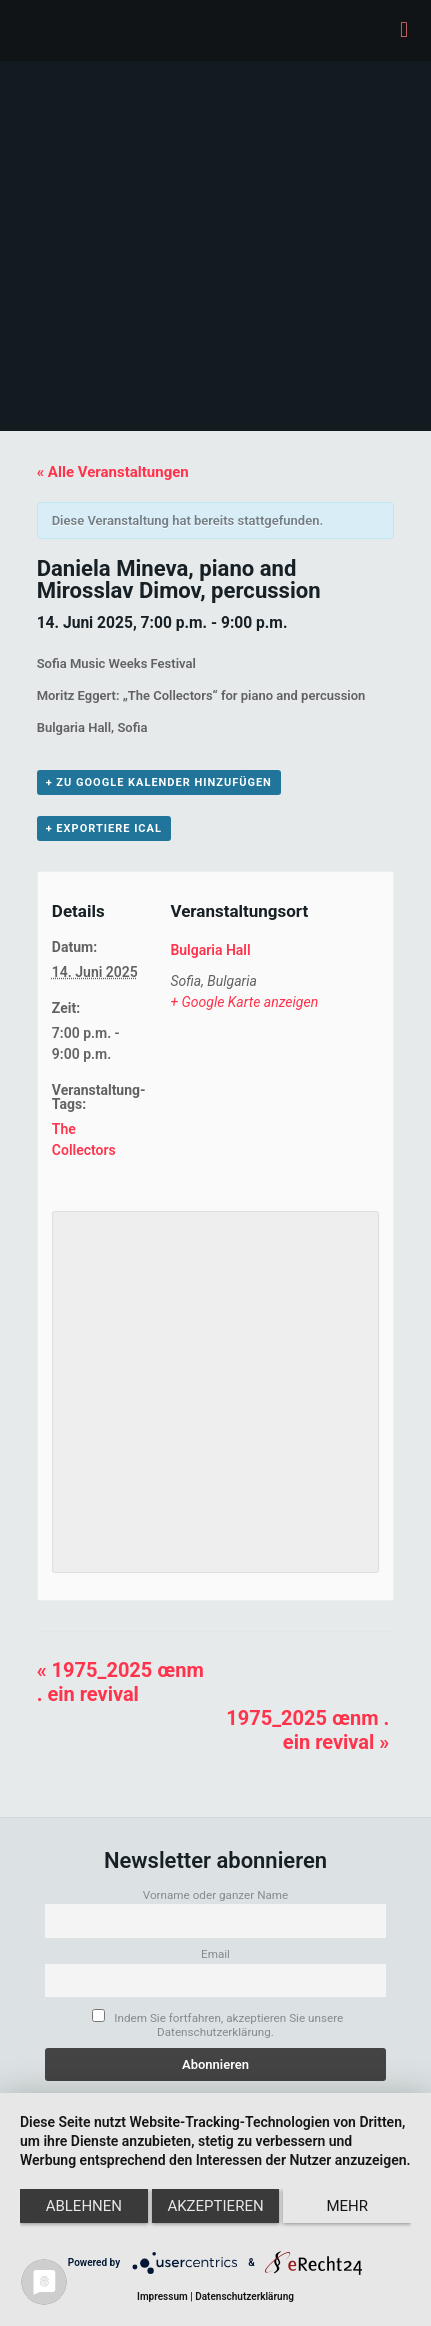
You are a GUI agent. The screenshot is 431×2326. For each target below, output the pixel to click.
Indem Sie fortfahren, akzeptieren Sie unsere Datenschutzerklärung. (217, 2024)
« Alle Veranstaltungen (113, 472)
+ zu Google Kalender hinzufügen (159, 782)
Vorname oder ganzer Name (216, 1895)
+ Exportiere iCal (104, 828)
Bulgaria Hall (210, 950)
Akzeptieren (215, 2206)
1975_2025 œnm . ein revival (120, 1682)
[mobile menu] (404, 30)
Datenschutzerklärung (244, 2296)
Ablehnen (84, 2206)
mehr (347, 2206)
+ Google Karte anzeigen (244, 1002)
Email (215, 1954)
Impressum (162, 2296)
